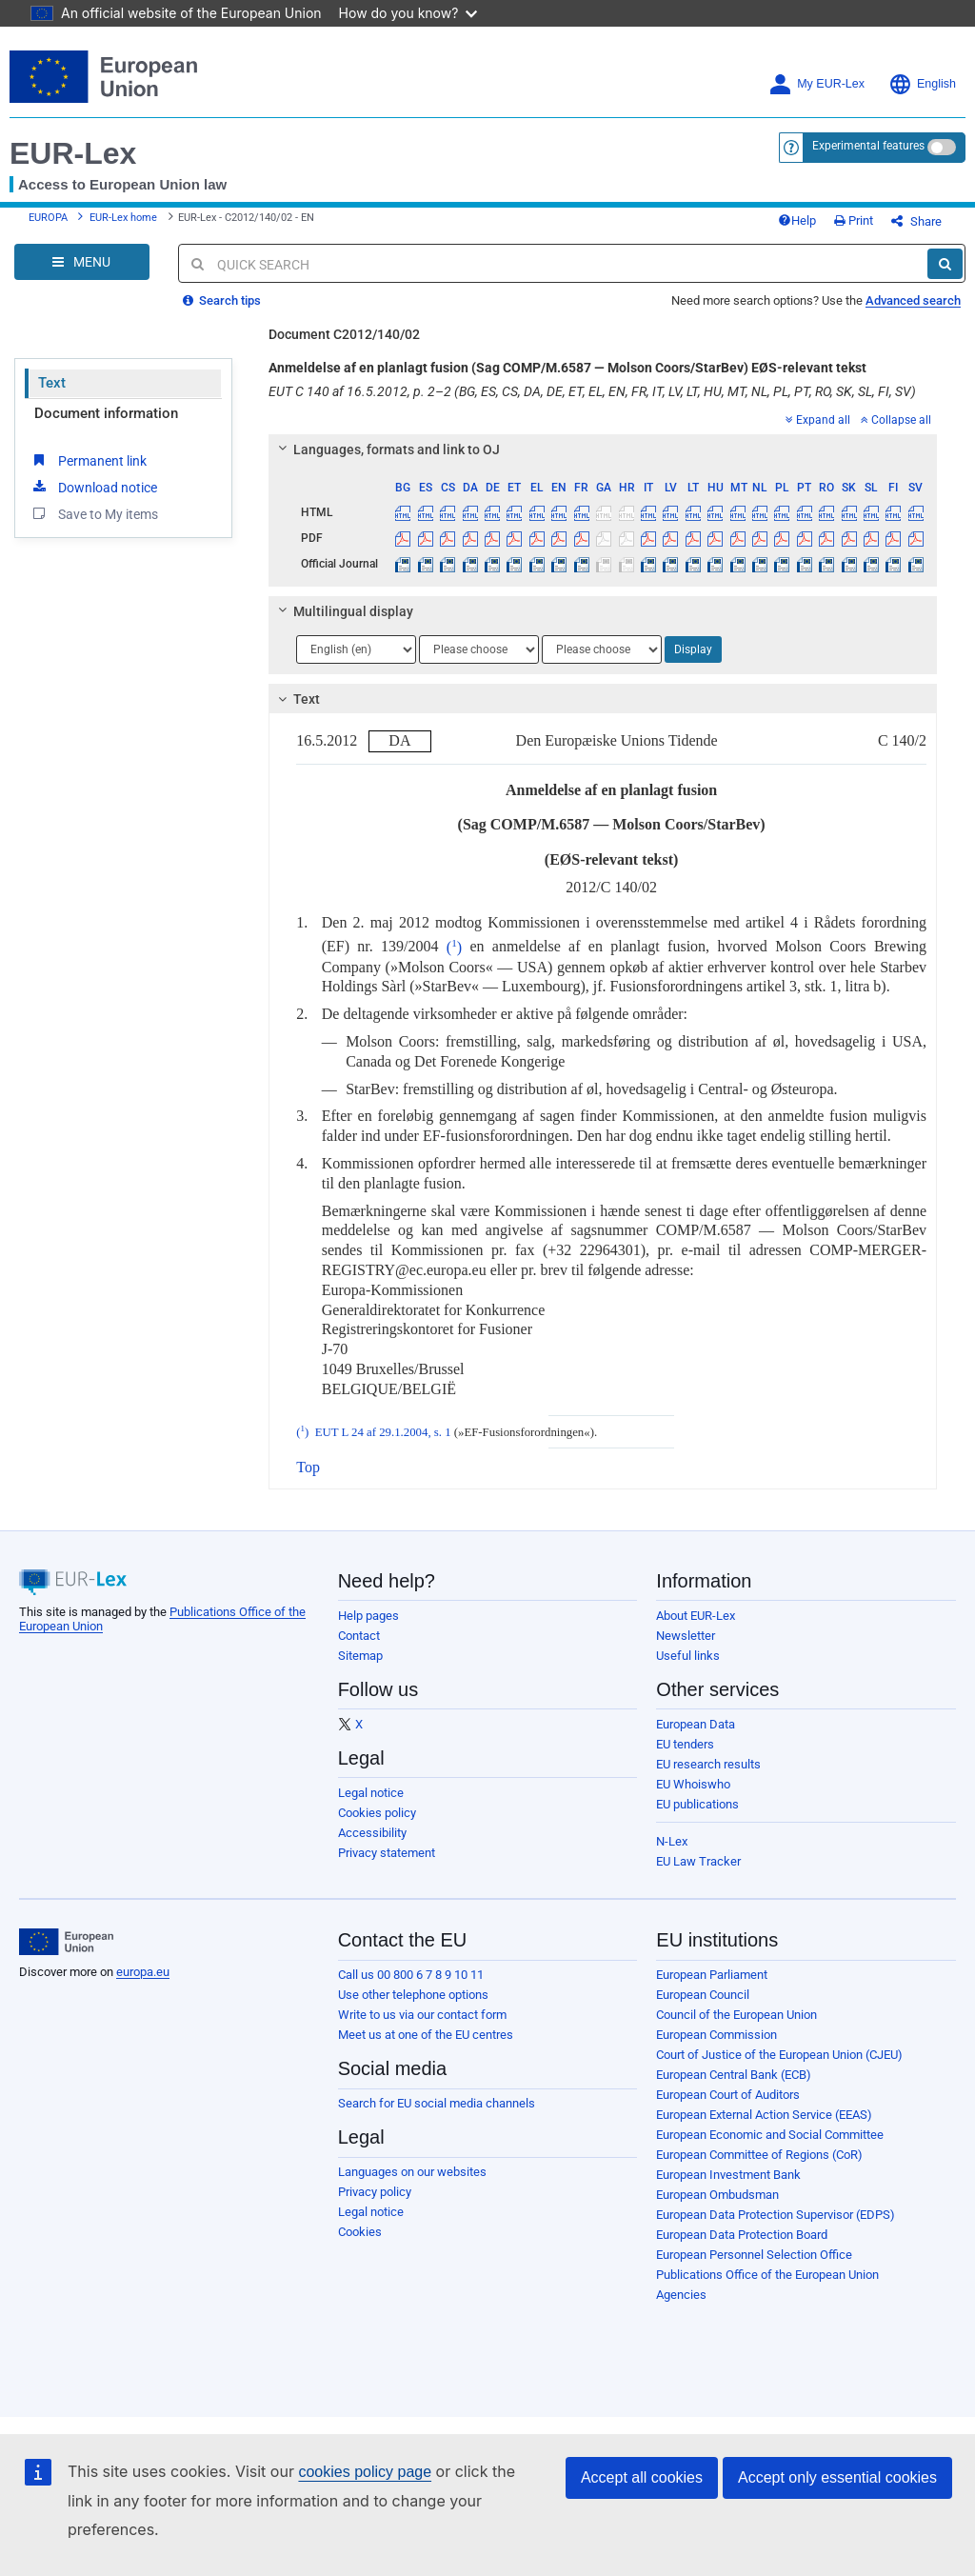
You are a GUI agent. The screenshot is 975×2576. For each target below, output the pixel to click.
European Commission (716, 2034)
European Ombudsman (717, 2194)
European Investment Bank (728, 2174)
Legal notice (371, 1793)
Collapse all (896, 420)
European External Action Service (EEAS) (764, 2114)
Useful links (688, 1655)
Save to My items (94, 513)
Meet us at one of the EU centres (425, 2034)
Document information (106, 413)
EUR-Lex (73, 153)
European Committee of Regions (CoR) (759, 2154)
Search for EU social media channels (436, 2103)
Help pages (368, 1615)
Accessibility (372, 1833)
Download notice (93, 486)
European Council (702, 1994)
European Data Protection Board (741, 2234)
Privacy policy (374, 2192)
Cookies (360, 2232)
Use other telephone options (413, 1994)
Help (797, 220)
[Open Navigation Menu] (81, 262)
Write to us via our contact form (422, 2014)
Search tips (222, 300)
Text (52, 382)
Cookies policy (377, 1813)
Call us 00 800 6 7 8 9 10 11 (411, 1974)
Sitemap (360, 1655)
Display (693, 649)
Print (853, 220)
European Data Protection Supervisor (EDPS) (775, 2214)
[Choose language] (356, 649)
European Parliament (711, 1974)
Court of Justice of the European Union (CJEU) (779, 2054)
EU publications (697, 1804)
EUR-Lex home (123, 217)
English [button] (922, 84)
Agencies (681, 2294)
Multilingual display (343, 611)
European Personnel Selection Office (754, 2254)
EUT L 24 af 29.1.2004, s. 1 (383, 1432)
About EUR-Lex (695, 1615)
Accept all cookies (642, 2477)
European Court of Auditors (728, 2094)
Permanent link (88, 459)
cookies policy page (364, 2472)
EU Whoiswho (693, 1784)
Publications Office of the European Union (767, 2274)
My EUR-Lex (816, 84)
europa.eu (142, 1972)
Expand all (818, 420)
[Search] (945, 264)
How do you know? (408, 13)
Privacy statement (386, 1853)
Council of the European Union (736, 2014)
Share (916, 221)
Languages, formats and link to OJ (386, 449)
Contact (359, 1635)
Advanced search (913, 300)
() (451, 947)
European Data (695, 1724)
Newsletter (685, 1635)
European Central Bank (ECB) (733, 2074)
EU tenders (685, 1744)
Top (308, 1467)
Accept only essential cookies (837, 2477)
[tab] (602, 449)
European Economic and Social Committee (770, 2134)
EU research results (708, 1764)
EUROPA (48, 217)
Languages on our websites (412, 2172)
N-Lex (671, 1841)
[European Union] (66, 1941)
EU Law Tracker (698, 1861)
